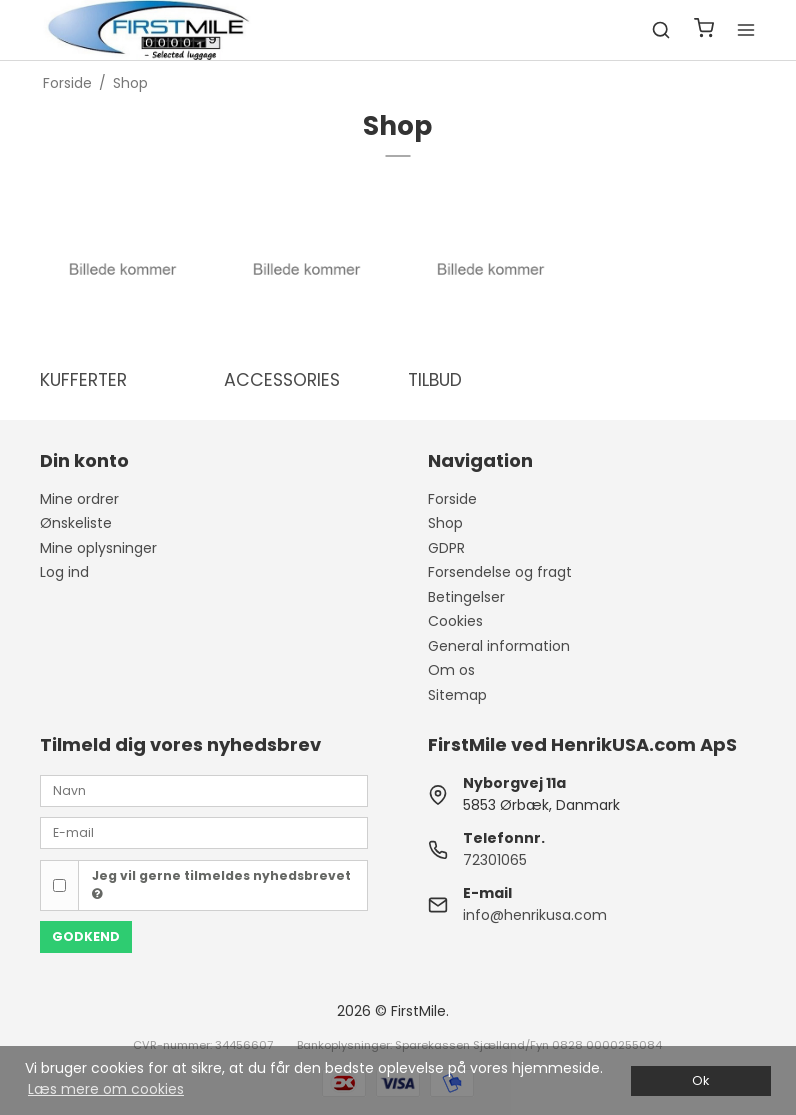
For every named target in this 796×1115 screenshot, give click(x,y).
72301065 (495, 860)
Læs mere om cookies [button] (106, 1089)
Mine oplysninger (98, 548)
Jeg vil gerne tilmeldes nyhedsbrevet (221, 884)
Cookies (455, 621)
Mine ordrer (79, 499)
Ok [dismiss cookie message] (700, 1080)
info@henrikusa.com (535, 915)
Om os (451, 670)
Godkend (86, 936)
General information (499, 646)
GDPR (446, 548)
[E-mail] (204, 832)
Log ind (64, 572)
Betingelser (466, 597)
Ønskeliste (76, 523)
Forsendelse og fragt (500, 572)
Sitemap (457, 695)
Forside (452, 499)
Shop (445, 523)
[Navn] (204, 789)
